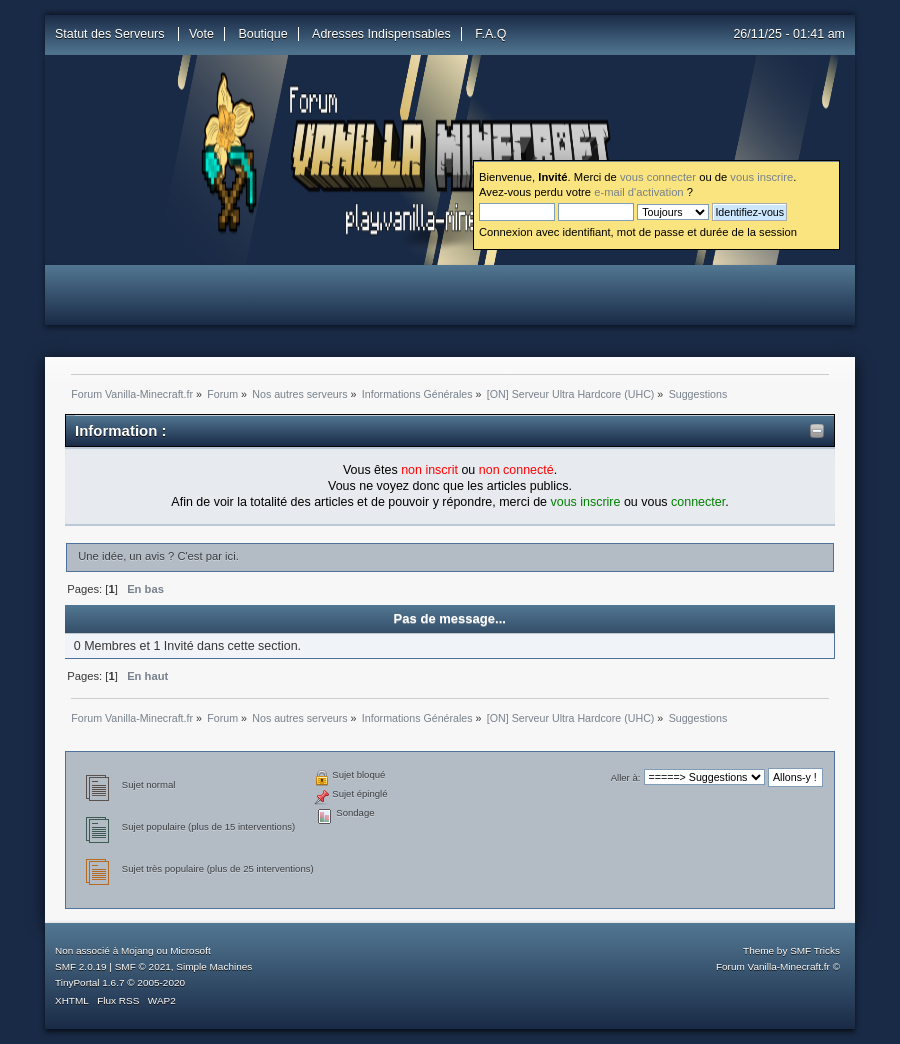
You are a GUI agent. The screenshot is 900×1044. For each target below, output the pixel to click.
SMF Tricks (815, 950)
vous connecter (658, 177)
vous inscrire (761, 177)
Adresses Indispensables (381, 34)
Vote (201, 34)
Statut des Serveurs (111, 34)
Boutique (262, 34)
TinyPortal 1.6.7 (89, 982)
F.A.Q (490, 34)
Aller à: (626, 777)
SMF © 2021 (143, 966)
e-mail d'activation (638, 192)
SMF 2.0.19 (81, 966)
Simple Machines (214, 966)
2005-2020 (161, 982)
